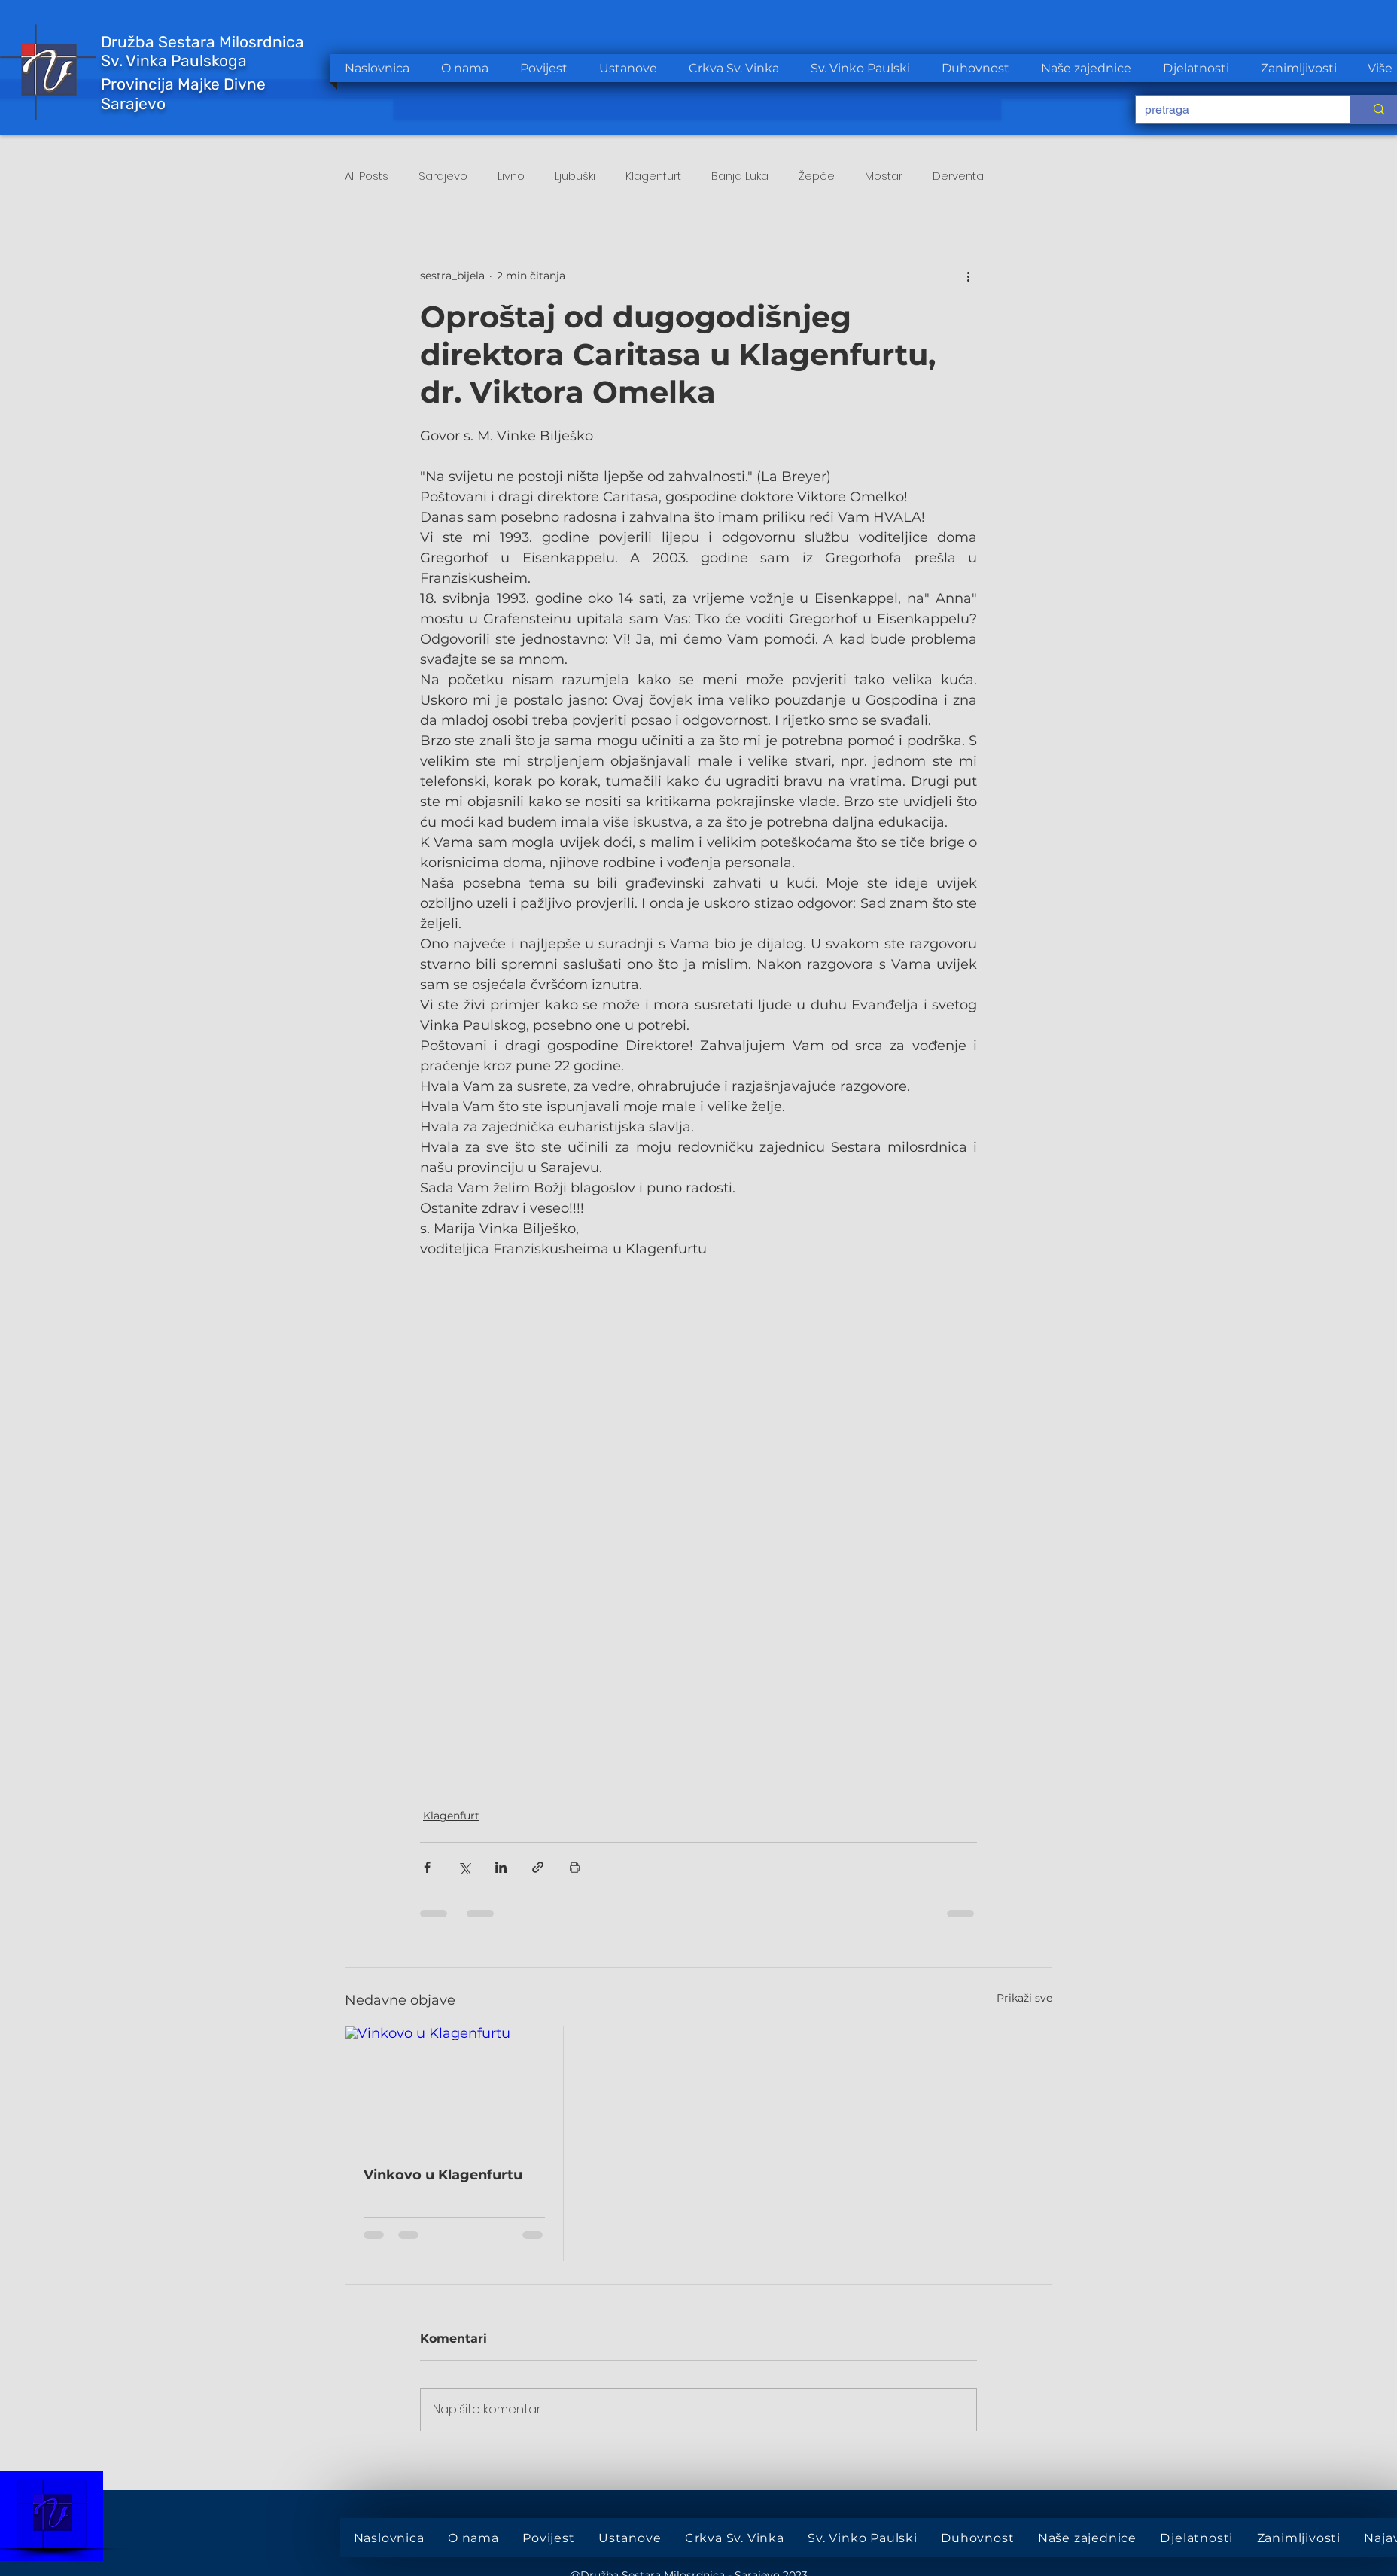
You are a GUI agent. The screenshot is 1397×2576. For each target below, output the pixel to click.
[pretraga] (1232, 110)
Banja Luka (740, 176)
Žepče (817, 176)
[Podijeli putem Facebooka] (427, 1867)
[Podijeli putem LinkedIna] (501, 1867)
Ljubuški (575, 176)
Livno (511, 176)
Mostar (883, 176)
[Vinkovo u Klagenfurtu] (454, 2087)
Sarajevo (442, 176)
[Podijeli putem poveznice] (538, 1867)
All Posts (366, 176)
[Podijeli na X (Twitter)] (464, 1867)
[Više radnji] (968, 275)
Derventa (958, 176)
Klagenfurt (653, 176)
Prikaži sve (1024, 1998)
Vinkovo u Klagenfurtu (443, 2174)
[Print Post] (575, 1867)
